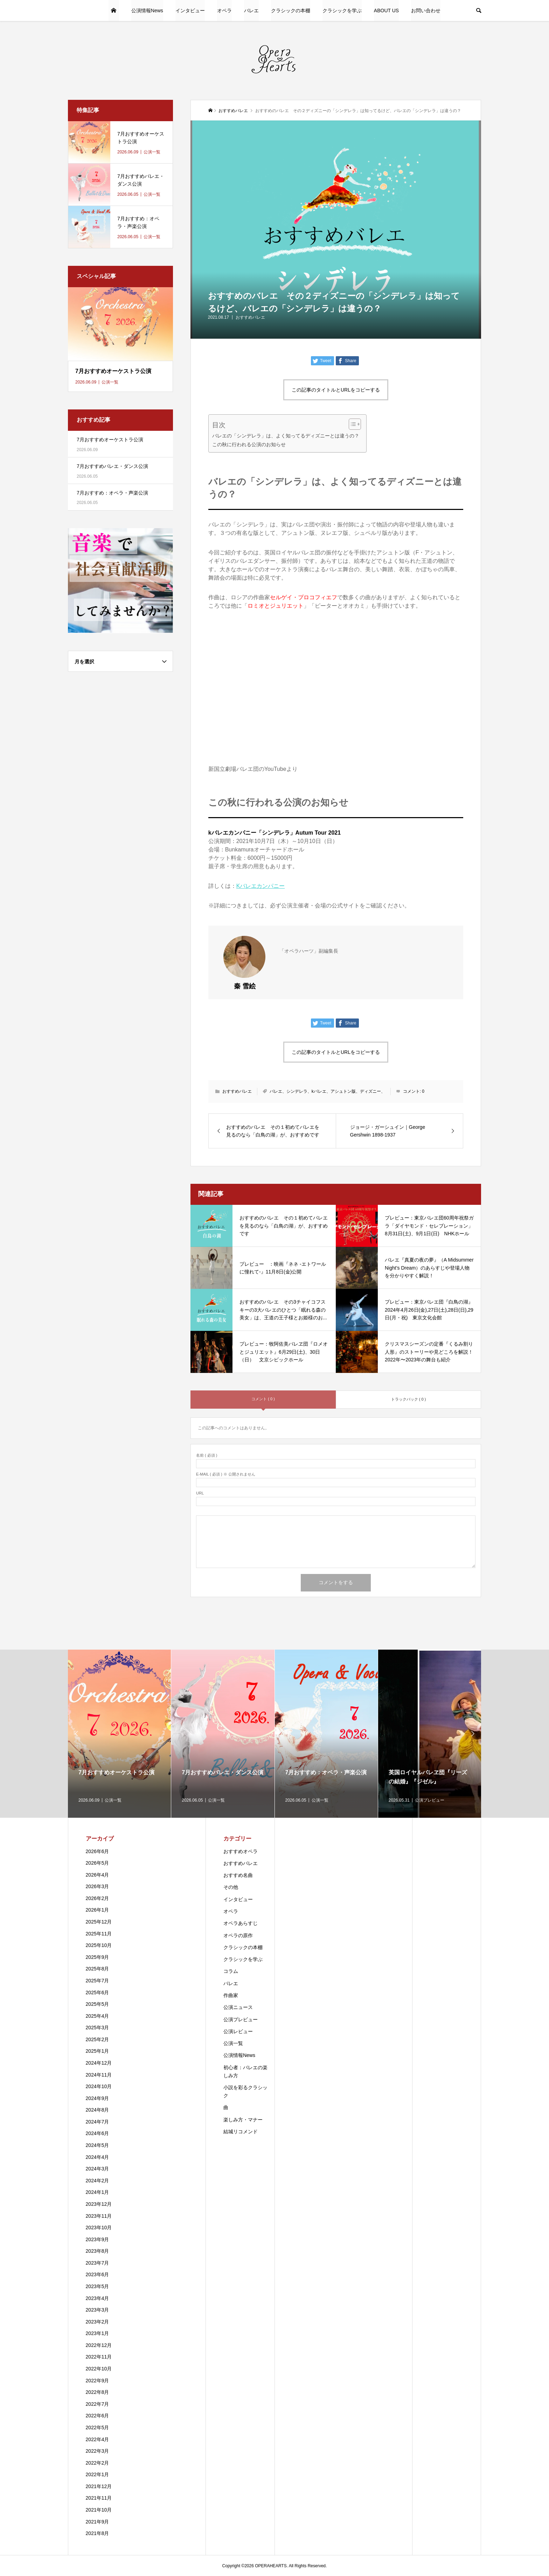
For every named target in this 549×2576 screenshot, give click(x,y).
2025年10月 (99, 1945)
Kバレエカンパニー (260, 886)
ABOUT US (386, 10)
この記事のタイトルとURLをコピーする (336, 390)
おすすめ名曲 (238, 1875)
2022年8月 (97, 2392)
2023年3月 (97, 2310)
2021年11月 (99, 2498)
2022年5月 (97, 2427)
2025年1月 (97, 2051)
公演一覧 (233, 2043)
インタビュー (190, 10)
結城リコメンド (240, 2131)
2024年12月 (99, 2063)
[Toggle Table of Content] (351, 424)
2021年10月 (99, 2510)
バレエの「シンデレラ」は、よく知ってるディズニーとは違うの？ (285, 435)
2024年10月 (99, 2086)
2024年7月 (97, 2122)
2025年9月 (97, 1957)
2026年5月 (97, 1863)
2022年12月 (99, 2345)
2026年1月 (97, 1910)
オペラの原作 (238, 1935)
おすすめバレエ (250, 317)
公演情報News (147, 10)
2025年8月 (97, 1968)
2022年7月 (97, 2404)
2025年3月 (97, 2027)
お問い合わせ (425, 10)
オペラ (224, 10)
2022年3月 (97, 2451)
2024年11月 (99, 2075)
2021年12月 (99, 2486)
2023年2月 (97, 2322)
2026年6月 (97, 1851)
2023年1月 (97, 2333)
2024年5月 (97, 2145)
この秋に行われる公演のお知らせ (249, 444)
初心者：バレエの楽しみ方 (245, 2071)
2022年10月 (99, 2368)
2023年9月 (97, 2239)
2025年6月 (97, 1992)
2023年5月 (97, 2286)
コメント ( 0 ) (263, 1399)
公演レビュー (238, 2031)
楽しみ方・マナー (243, 2119)
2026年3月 (97, 1886)
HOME (114, 10)
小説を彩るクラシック (245, 2091)
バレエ (251, 10)
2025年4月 (97, 2016)
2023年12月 (99, 2204)
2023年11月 (99, 2216)
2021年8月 (97, 2533)
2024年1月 (97, 2192)
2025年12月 (99, 1922)
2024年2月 (97, 2180)
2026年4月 (97, 1875)
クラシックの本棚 (290, 10)
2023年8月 (97, 2251)
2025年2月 (97, 2039)
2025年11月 (99, 1933)
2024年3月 (97, 2168)
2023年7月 (97, 2263)
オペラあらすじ (240, 1923)
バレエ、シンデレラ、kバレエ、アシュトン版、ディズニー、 (327, 1091)
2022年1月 (97, 2474)
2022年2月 (97, 2463)
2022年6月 (97, 2415)
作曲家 (230, 1995)
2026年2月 (97, 1898)
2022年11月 (99, 2357)
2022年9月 (97, 2380)
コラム (230, 1971)
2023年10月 (99, 2227)
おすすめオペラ (240, 1851)
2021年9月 (97, 2522)
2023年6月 (97, 2274)
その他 (230, 1887)
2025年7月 (97, 1980)
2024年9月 (97, 2098)
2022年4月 (97, 2439)
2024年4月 (97, 2157)
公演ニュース (238, 2007)
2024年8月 (97, 2110)
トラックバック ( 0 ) (408, 1399)
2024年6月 (97, 2133)
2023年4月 (97, 2298)
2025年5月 (97, 2004)
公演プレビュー (240, 2019)
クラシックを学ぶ (342, 10)
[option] (119, 1734)
